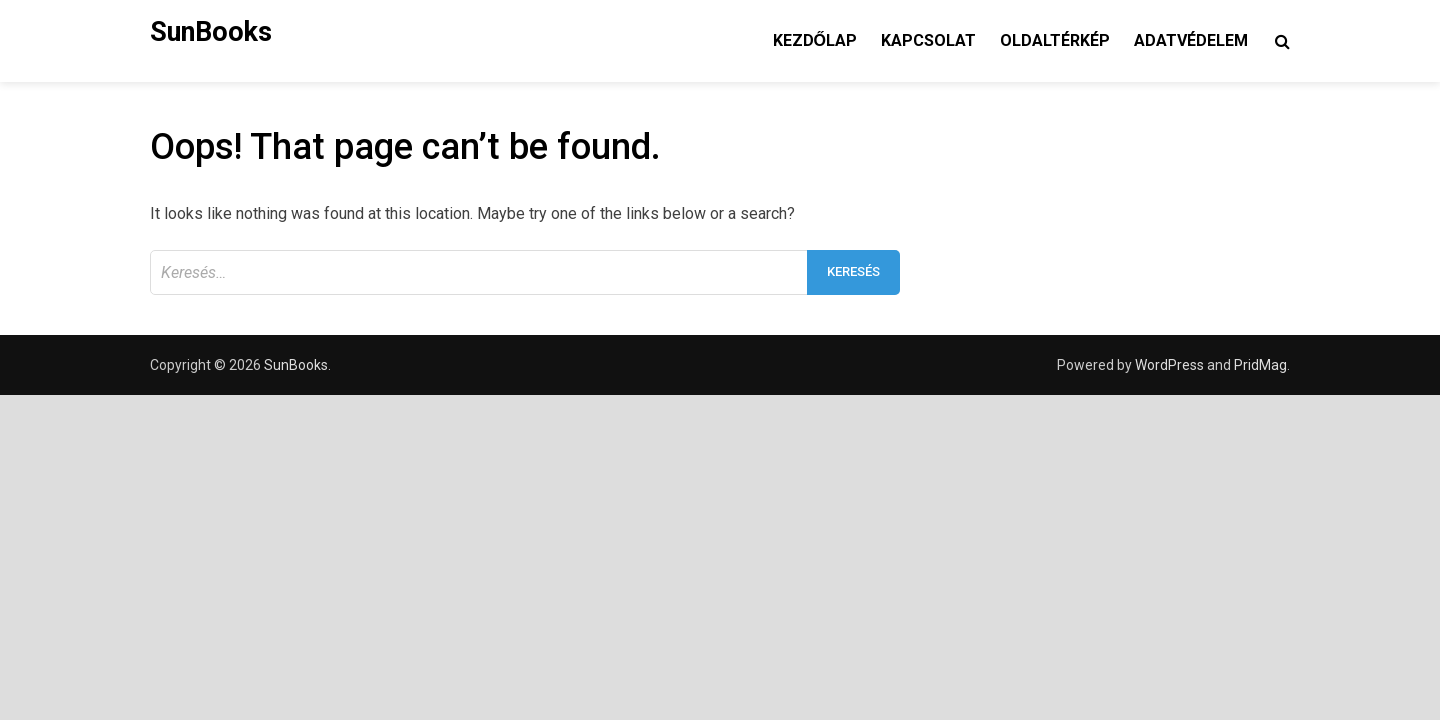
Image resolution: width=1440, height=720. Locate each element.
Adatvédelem (1191, 40)
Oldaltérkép (1055, 40)
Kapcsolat (928, 40)
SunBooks (211, 32)
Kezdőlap (815, 40)
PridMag (1260, 365)
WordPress (1169, 365)
